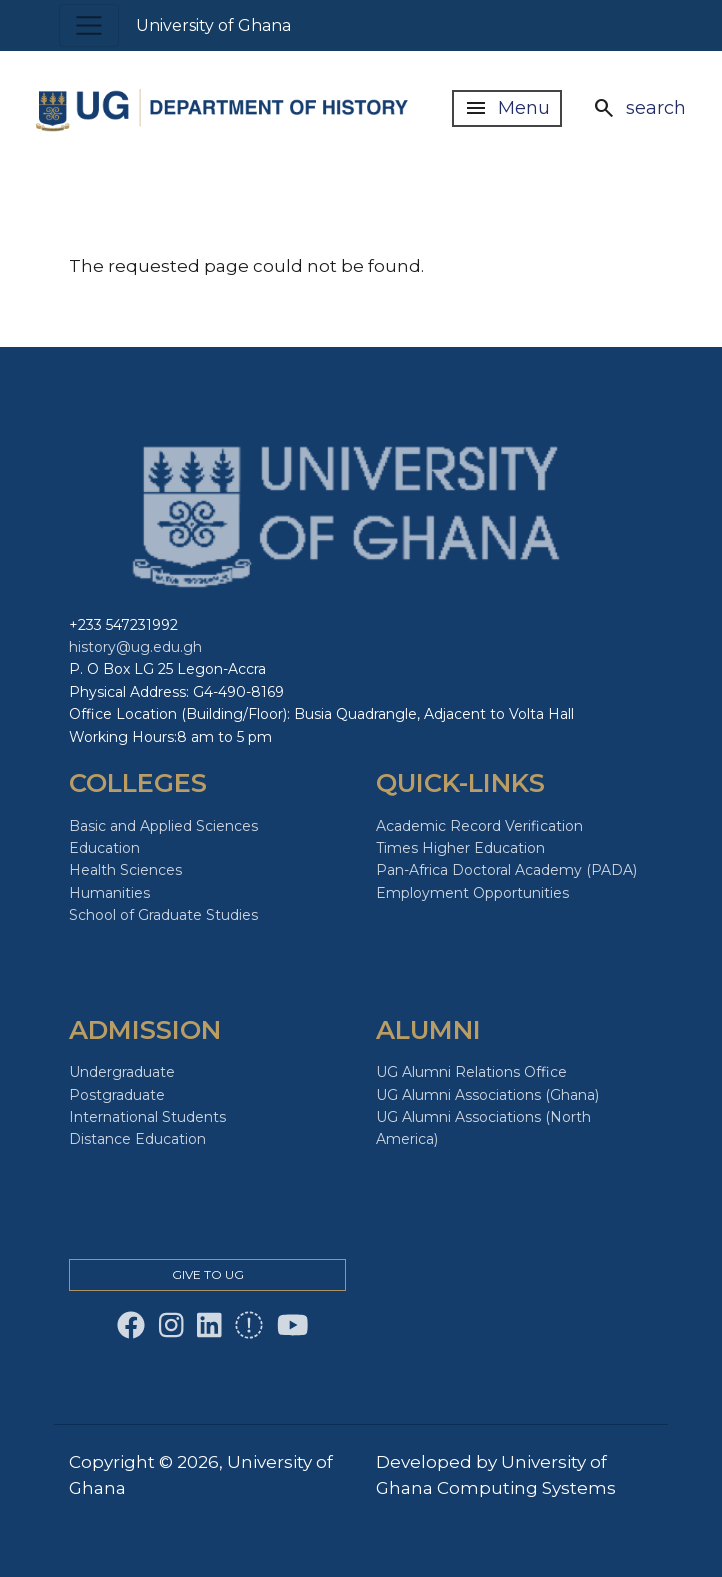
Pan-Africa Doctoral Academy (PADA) (506, 870)
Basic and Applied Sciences (163, 826)
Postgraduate (117, 1095)
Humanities (109, 893)
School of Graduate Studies (163, 915)
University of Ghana (213, 25)
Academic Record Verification (479, 826)
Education (104, 848)
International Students (147, 1117)
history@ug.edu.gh (135, 647)
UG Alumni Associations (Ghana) (487, 1095)
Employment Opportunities (472, 893)
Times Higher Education (460, 848)
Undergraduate (122, 1072)
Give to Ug (208, 1274)
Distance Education (137, 1139)
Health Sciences (125, 870)
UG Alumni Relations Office (471, 1072)
